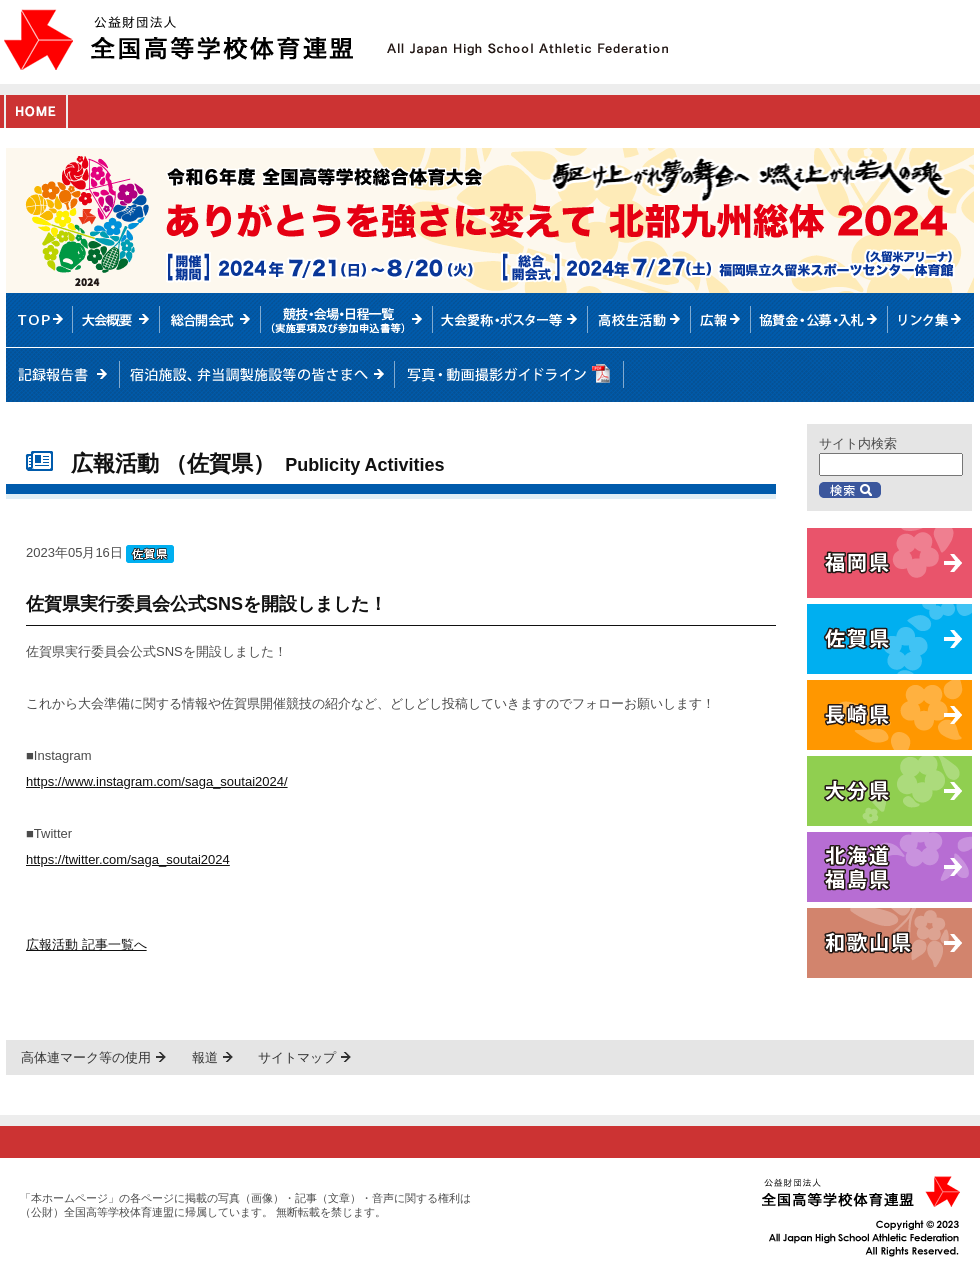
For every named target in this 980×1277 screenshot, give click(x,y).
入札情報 (820, 320)
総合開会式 (210, 320)
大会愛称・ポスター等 (510, 320)
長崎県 (889, 715)
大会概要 (116, 320)
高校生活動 (640, 320)
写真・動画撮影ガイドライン (508, 375)
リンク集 (931, 320)
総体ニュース (721, 320)
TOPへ (39, 320)
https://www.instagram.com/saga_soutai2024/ (157, 781)
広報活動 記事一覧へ (86, 944)
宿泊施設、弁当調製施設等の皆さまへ (256, 375)
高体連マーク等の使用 (86, 1057)
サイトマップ (297, 1057)
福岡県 (889, 563)
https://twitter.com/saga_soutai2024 (128, 859)
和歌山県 (889, 943)
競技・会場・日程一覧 (346, 320)
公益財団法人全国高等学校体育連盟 (178, 39)
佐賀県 (889, 639)
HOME (36, 111)
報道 (205, 1057)
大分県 (889, 791)
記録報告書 (62, 375)
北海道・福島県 (889, 867)
